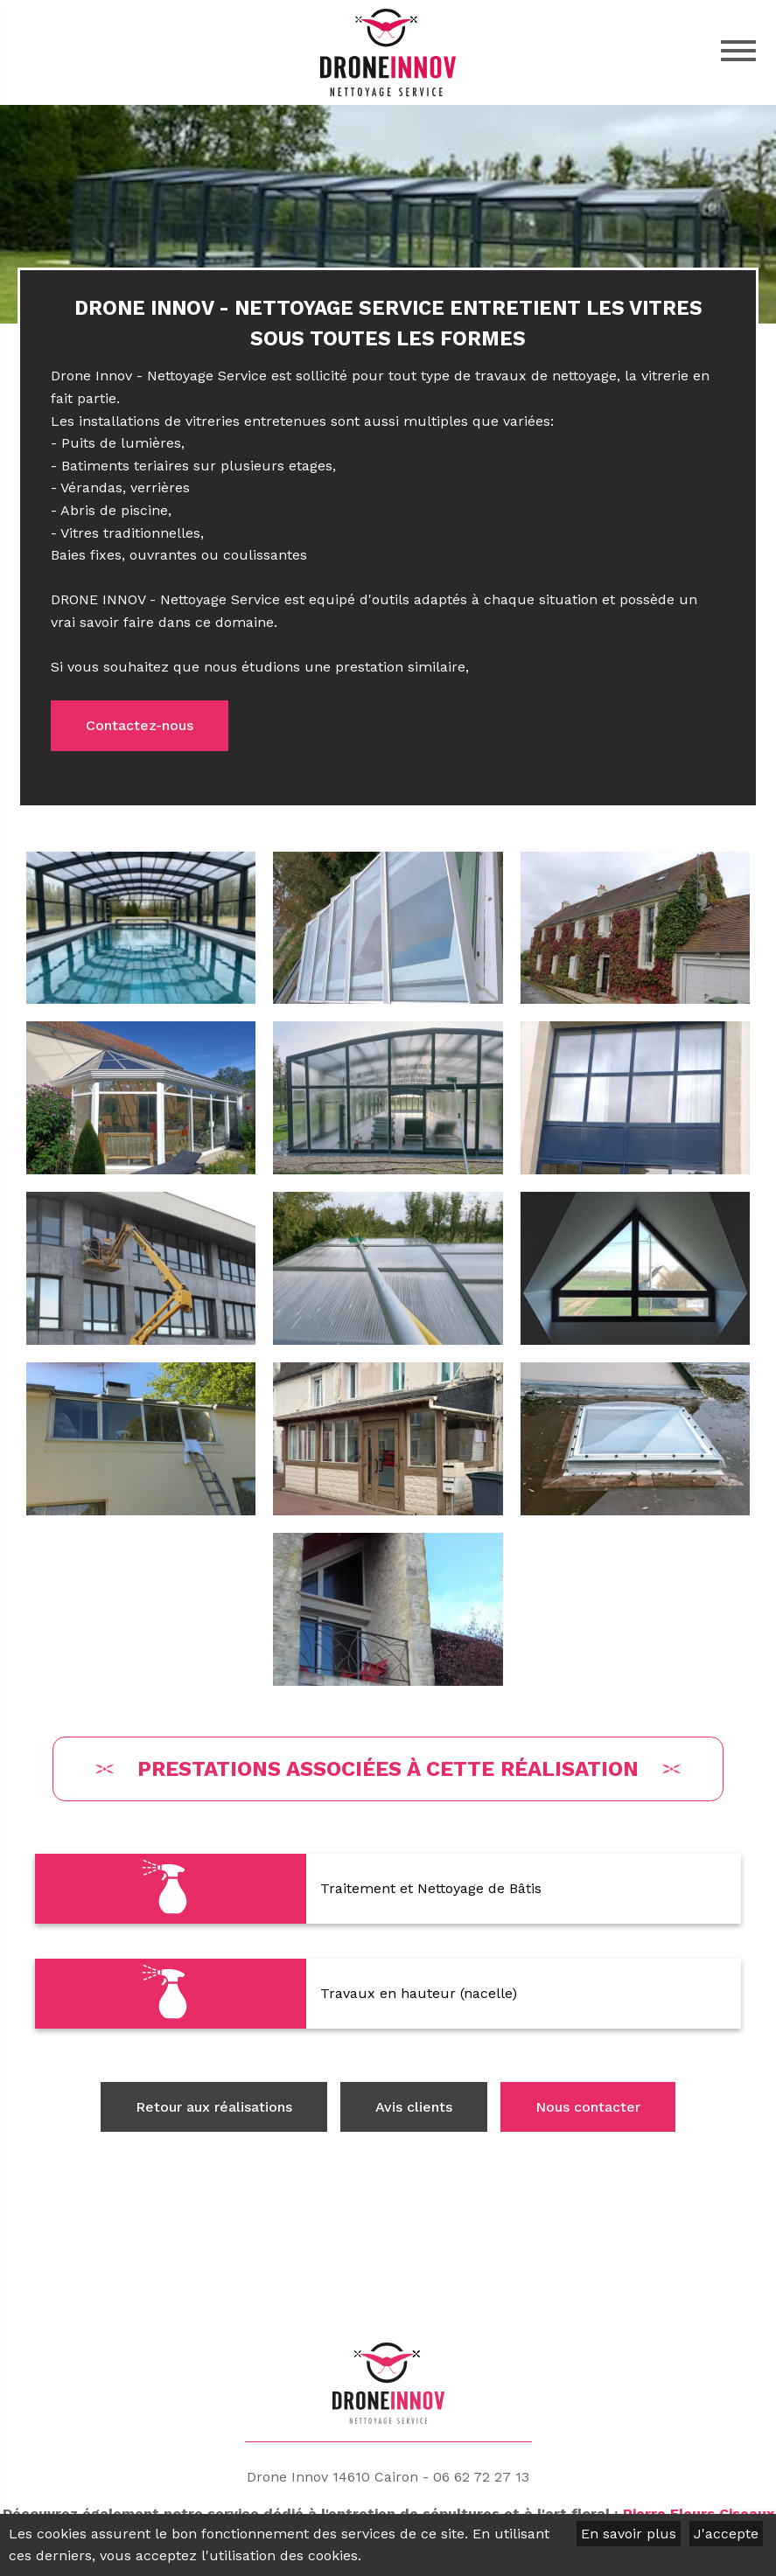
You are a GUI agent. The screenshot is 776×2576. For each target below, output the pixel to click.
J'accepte (726, 2533)
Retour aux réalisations (214, 2106)
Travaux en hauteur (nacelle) (418, 1993)
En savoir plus (628, 2533)
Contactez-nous (139, 725)
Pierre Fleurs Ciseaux (698, 2512)
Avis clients (413, 2106)
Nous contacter (587, 2106)
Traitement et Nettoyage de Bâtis (431, 1888)
